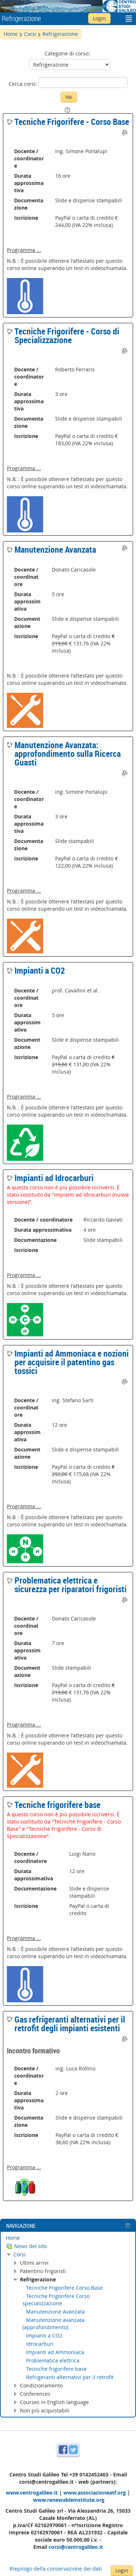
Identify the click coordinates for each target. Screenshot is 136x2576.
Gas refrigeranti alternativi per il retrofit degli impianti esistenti (70, 2023)
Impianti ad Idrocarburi (54, 1177)
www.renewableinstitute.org (68, 2499)
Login (99, 18)
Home (13, 2237)
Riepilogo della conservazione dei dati (56, 2568)
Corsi (19, 2254)
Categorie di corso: (67, 53)
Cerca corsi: (23, 83)
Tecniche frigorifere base (57, 1804)
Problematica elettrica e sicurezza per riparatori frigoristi (71, 1584)
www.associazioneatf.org (94, 2492)
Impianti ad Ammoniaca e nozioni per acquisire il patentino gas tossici (72, 1362)
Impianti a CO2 (40, 970)
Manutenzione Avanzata (55, 549)
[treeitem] (68, 2238)
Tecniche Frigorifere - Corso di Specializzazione (67, 335)
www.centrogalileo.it (32, 2492)
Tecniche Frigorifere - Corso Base (72, 121)
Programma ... (24, 249)
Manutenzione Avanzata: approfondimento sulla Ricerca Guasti (68, 754)
